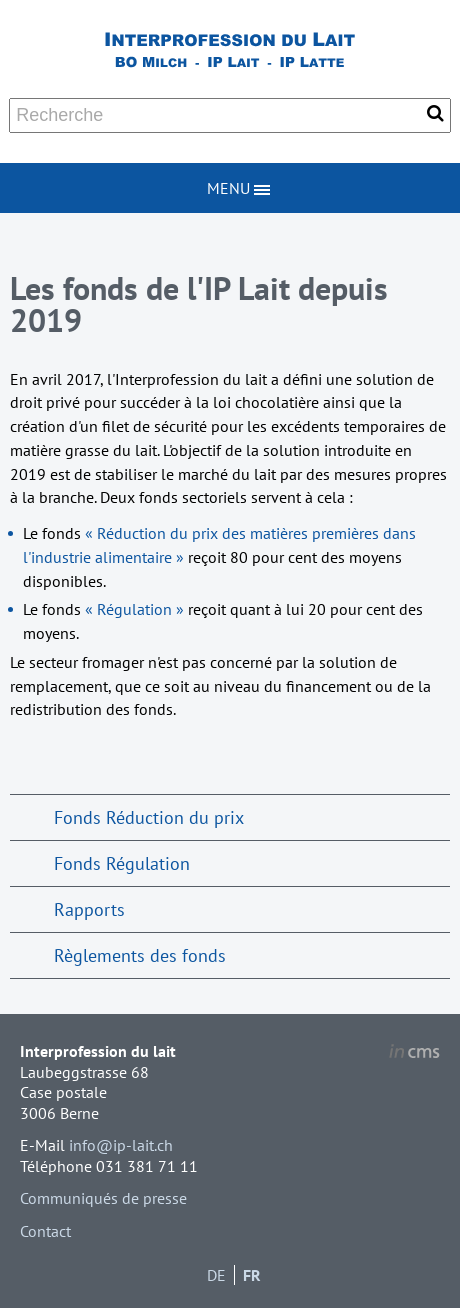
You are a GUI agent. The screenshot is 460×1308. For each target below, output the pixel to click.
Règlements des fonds (140, 955)
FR (252, 1275)
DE (216, 1275)
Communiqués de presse (103, 1198)
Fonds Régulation (122, 863)
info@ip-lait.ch (121, 1145)
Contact (45, 1231)
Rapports (89, 909)
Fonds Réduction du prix (149, 817)
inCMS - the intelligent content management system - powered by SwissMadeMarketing (414, 1054)
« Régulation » (136, 609)
